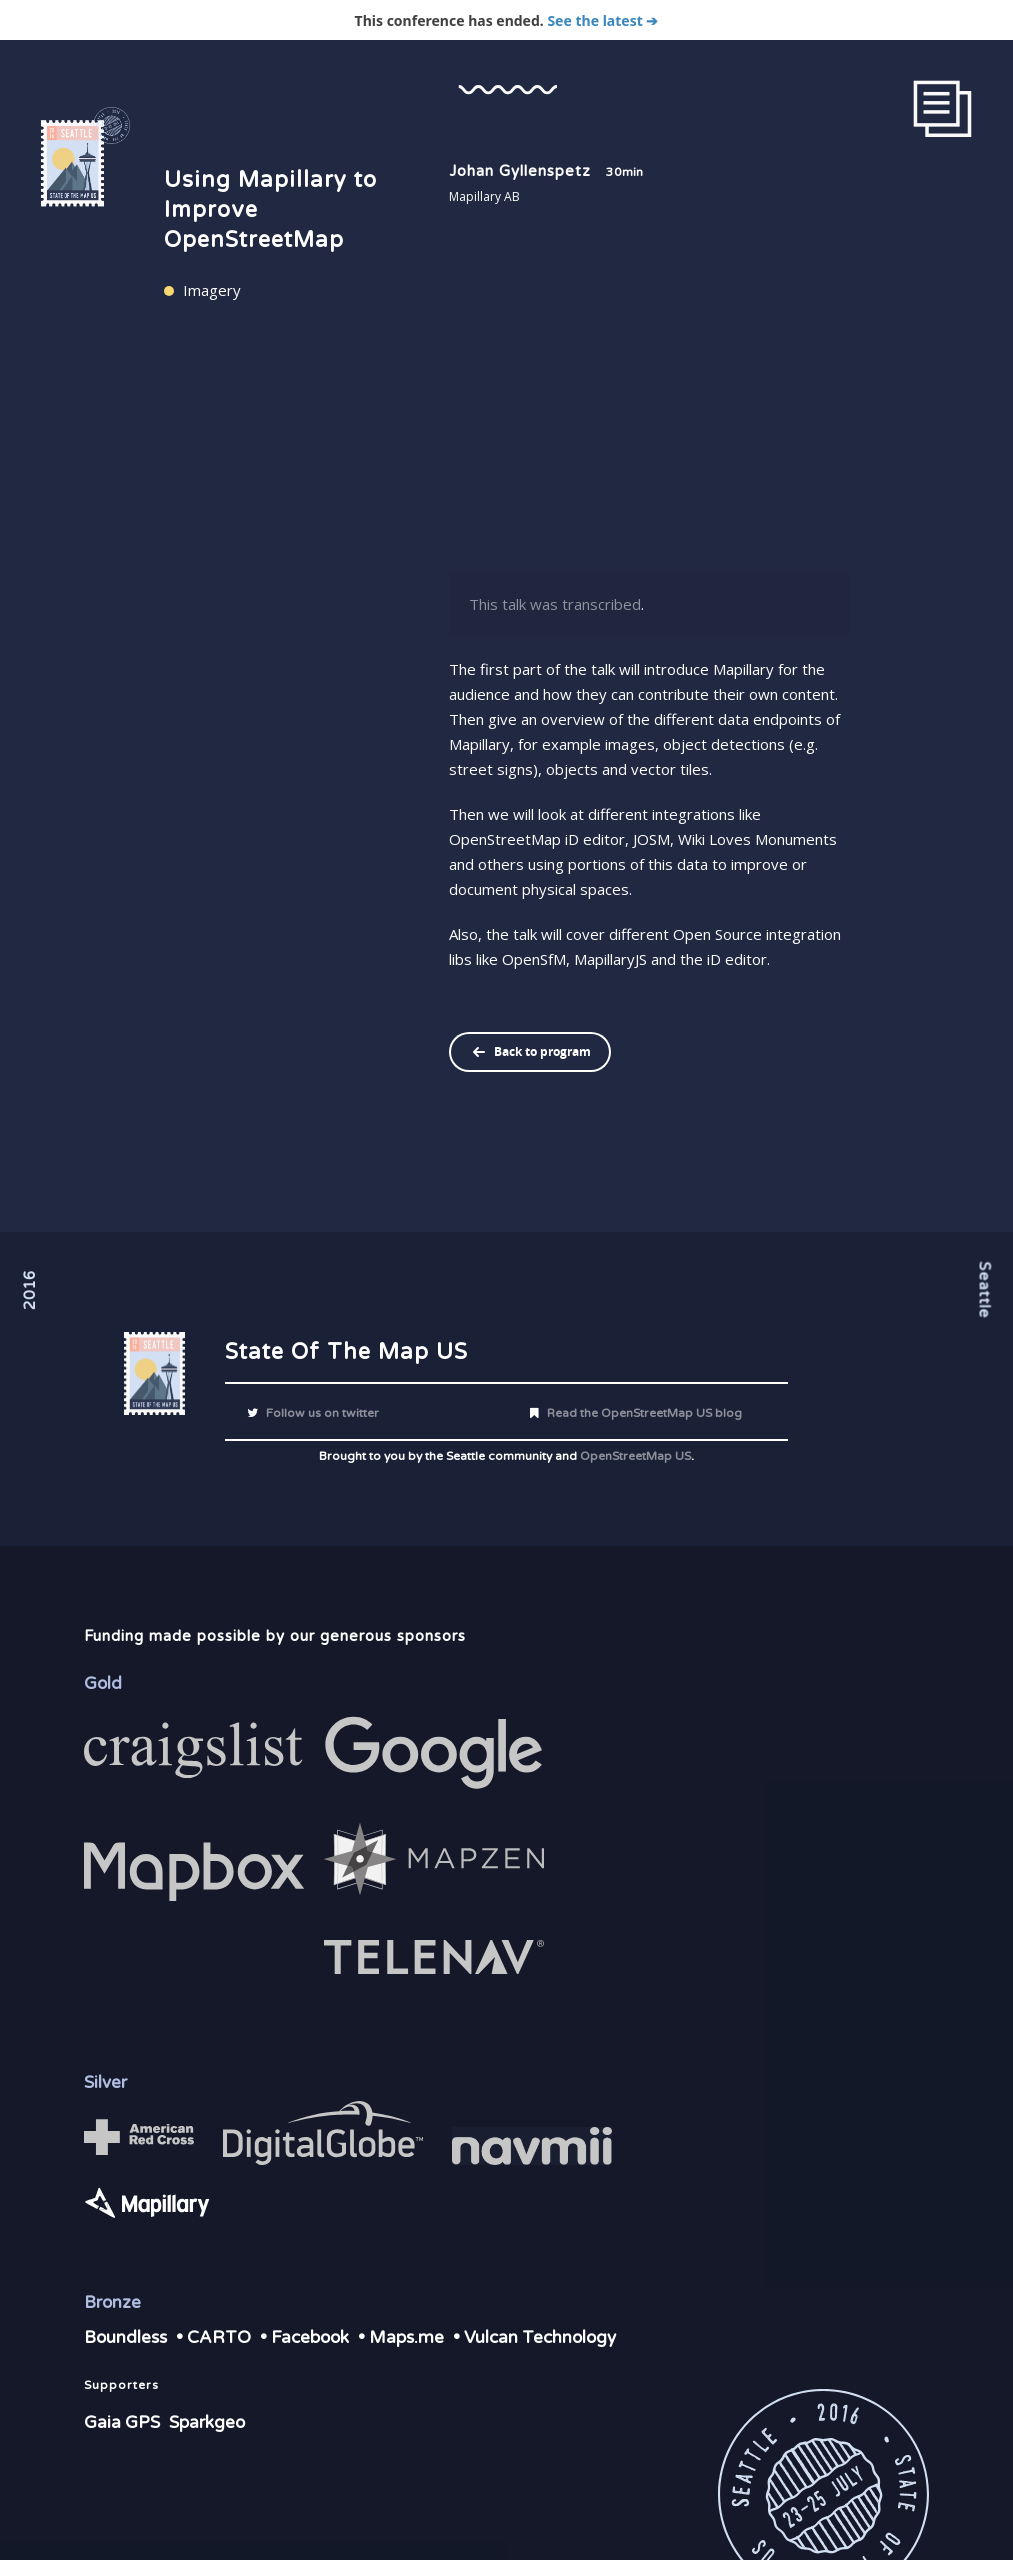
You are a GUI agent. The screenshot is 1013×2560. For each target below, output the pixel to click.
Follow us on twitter (311, 1413)
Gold (103, 1683)
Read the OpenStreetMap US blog (633, 1413)
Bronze (112, 2302)
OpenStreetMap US (635, 1456)
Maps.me (406, 2337)
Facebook (310, 2337)
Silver (105, 2082)
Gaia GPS (122, 2422)
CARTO (219, 2337)
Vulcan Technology (540, 2337)
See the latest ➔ (602, 20)
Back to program (542, 1051)
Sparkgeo (207, 2422)
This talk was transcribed (555, 604)
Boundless (125, 2337)
